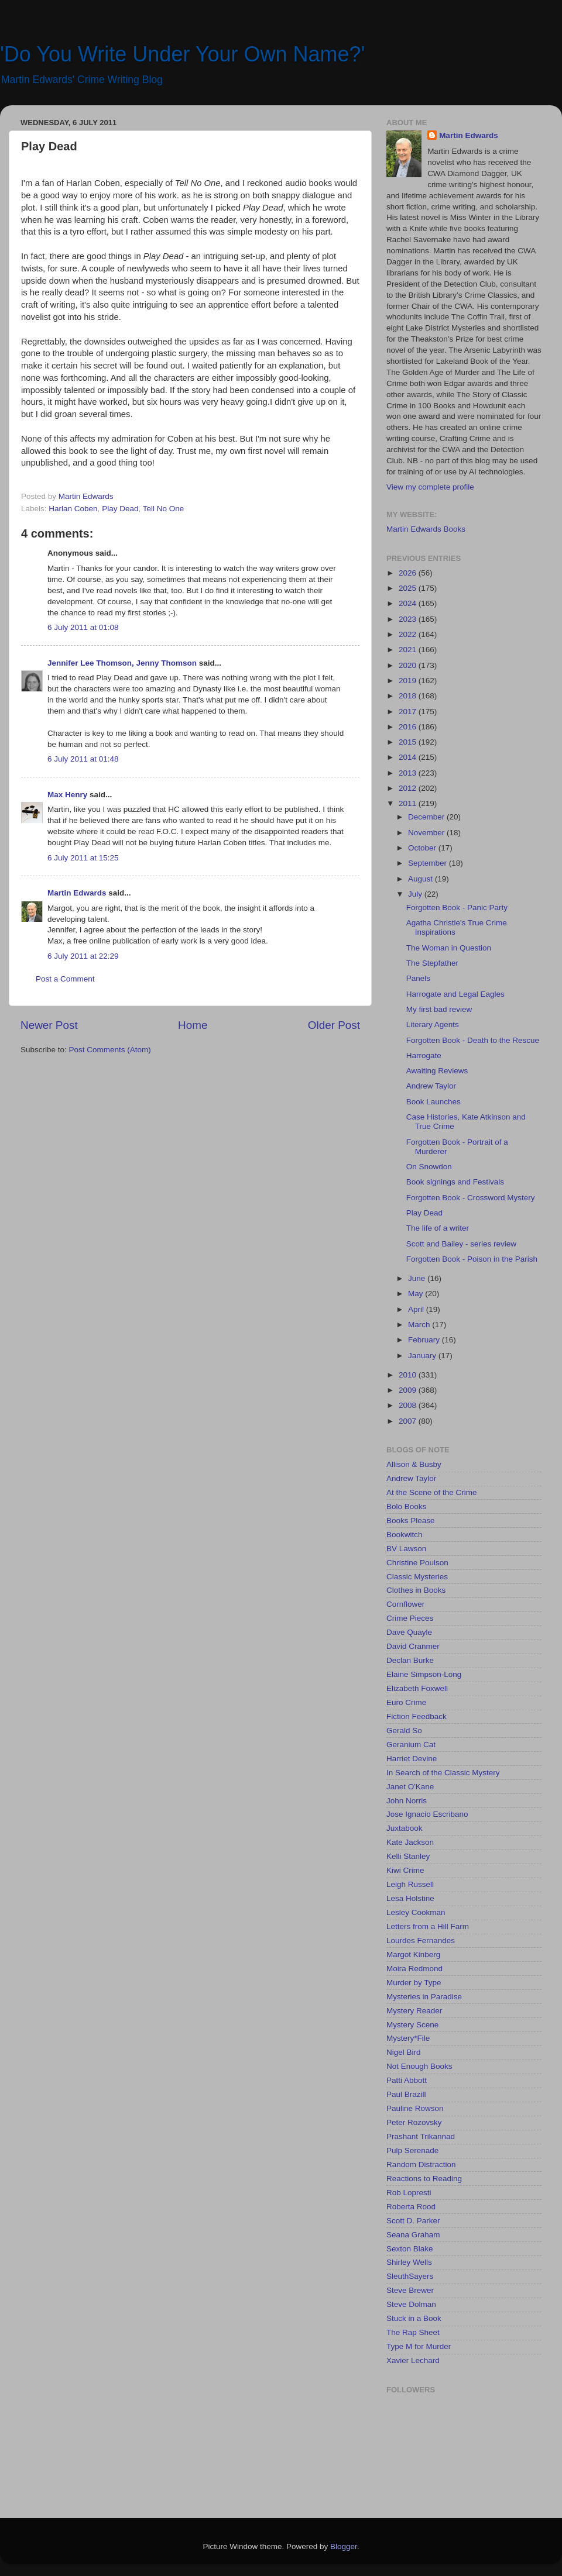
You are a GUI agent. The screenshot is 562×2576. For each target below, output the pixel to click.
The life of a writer (437, 1228)
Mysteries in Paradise (424, 1996)
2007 (409, 1421)
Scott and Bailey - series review (461, 1243)
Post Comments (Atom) (110, 1049)
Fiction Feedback (416, 1716)
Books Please (410, 1520)
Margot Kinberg (413, 1954)
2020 (409, 665)
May (416, 1293)
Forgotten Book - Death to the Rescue (472, 1040)
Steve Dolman (411, 2304)
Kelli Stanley (408, 1856)
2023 (409, 619)
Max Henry (67, 794)
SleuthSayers (409, 2276)
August (421, 878)
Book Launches (433, 1101)
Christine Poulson (417, 1562)
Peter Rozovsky (414, 2122)
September (428, 863)
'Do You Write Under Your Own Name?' (182, 54)
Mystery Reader (414, 2010)
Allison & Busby (413, 1464)
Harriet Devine (411, 1758)
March (420, 1324)
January (423, 1355)
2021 (409, 649)
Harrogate (423, 1055)
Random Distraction (421, 2164)
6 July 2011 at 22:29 (83, 956)
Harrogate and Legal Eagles (455, 994)
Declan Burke (410, 1660)
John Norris (406, 1800)
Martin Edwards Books (425, 529)
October (423, 847)
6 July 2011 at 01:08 (83, 627)
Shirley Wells (409, 2262)
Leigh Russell (410, 1884)
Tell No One (163, 508)
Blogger (343, 2546)
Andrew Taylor (431, 1086)
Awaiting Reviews (437, 1070)
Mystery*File (408, 2038)
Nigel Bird (403, 2052)
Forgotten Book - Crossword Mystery (470, 1197)
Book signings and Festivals (455, 1181)
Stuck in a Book (413, 2318)
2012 (409, 788)
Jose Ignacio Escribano (427, 1814)
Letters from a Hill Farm (427, 1926)
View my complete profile (430, 487)
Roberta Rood (411, 2206)
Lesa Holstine (410, 1898)
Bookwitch (404, 1534)
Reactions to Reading (424, 2178)
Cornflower (405, 1604)
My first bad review (439, 1009)
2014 (409, 757)
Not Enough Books (419, 2066)
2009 (409, 1390)
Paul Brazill (406, 2094)
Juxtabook (404, 1828)
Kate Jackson (410, 1842)
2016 (409, 726)
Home (192, 1025)
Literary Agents (432, 1024)
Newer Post (49, 1025)
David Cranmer (413, 1646)
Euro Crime (406, 1702)
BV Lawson (406, 1548)
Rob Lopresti (408, 2192)
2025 (409, 588)
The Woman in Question (448, 947)
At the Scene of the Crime (431, 1492)
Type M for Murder (418, 2346)
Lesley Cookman (416, 1912)
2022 (409, 634)
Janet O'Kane (410, 1786)
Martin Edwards (77, 892)
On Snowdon (429, 1166)
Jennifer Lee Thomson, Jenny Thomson (122, 663)
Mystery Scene (412, 2024)
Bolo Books (406, 1506)
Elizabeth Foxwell (417, 1688)
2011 (409, 803)
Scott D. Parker (413, 2220)
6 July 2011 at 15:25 (83, 857)
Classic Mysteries (417, 1576)
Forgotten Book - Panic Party (457, 907)
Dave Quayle (409, 1632)
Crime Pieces (409, 1618)
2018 (409, 695)
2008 (409, 1405)
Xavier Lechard (413, 2360)
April (417, 1309)
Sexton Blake (409, 2248)
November (427, 832)
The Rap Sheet (413, 2332)
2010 (409, 1374)
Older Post (334, 1025)
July (416, 894)
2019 (409, 680)
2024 (409, 603)
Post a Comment (65, 978)
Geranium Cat (411, 1744)
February (425, 1339)
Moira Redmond (414, 1968)
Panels (418, 978)
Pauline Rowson (415, 2108)
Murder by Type (413, 1982)
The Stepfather (432, 963)
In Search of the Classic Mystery (443, 1772)
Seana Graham (413, 2234)
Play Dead (120, 508)
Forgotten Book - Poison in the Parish (471, 1259)
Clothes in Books (416, 1590)
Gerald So (404, 1730)
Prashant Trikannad (420, 2136)
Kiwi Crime (405, 1870)
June (417, 1278)
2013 (409, 773)
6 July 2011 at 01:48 (83, 759)
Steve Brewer (410, 2290)
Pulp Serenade (412, 2150)
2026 (409, 573)
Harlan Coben (73, 508)
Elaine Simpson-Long (423, 1674)
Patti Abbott (406, 2080)
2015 (409, 742)
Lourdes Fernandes (420, 1940)
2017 (409, 711)
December (427, 816)
